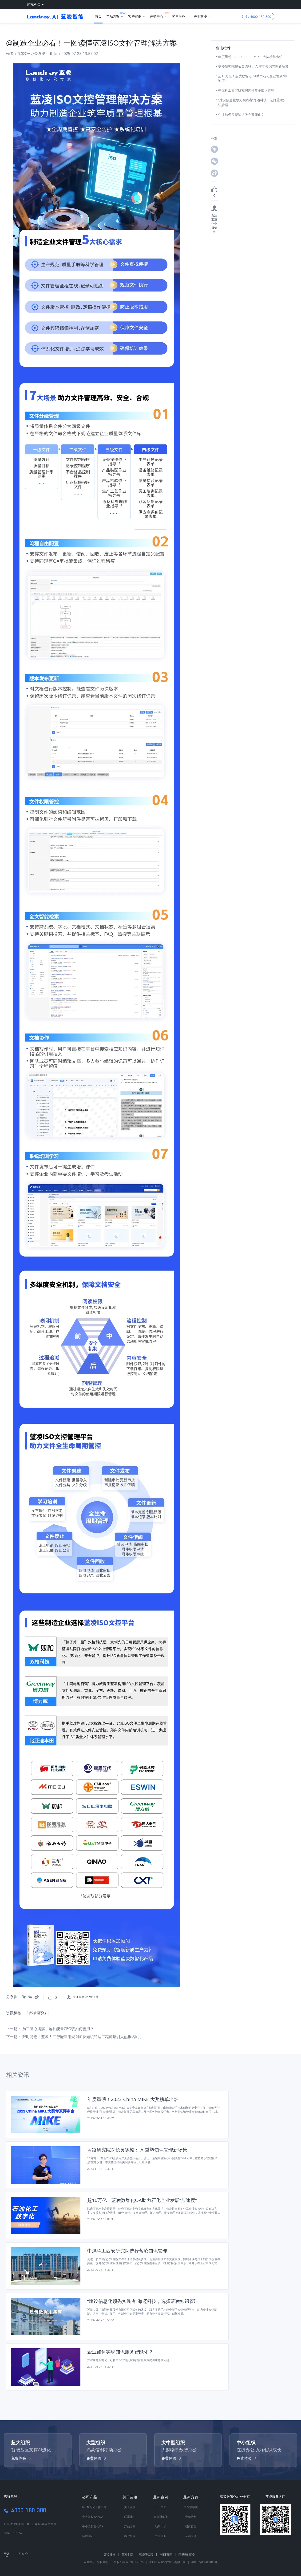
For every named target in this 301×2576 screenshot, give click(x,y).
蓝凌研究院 (148, 2555)
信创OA (87, 2536)
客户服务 (178, 16)
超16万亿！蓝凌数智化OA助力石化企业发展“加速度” (252, 78)
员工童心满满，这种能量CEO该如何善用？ (58, 2028)
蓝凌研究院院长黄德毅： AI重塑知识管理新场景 (253, 66)
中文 (7, 2553)
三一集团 (160, 2507)
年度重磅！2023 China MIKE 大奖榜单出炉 (250, 56)
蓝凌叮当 (111, 2555)
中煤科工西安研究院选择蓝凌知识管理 (246, 90)
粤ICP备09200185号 (204, 2562)
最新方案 (190, 2497)
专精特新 (190, 2517)
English (23, 2553)
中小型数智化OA (92, 2526)
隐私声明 (102, 2562)
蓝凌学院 (129, 2555)
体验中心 (156, 16)
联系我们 (129, 2517)
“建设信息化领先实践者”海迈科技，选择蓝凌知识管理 (252, 102)
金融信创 (190, 2536)
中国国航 (160, 2536)
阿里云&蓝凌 (186, 2555)
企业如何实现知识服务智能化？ (241, 114)
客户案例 (134, 16)
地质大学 (160, 2526)
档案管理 (190, 2526)
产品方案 (112, 16)
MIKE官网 (168, 2555)
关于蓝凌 (200, 16)
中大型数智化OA (92, 2517)
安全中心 (89, 2562)
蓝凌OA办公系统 (31, 53)
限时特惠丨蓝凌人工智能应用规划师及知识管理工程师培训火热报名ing (81, 2036)
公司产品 (89, 2497)
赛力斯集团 (161, 2517)
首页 (98, 16)
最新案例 (160, 2497)
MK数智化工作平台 (94, 2507)
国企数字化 (191, 2507)
